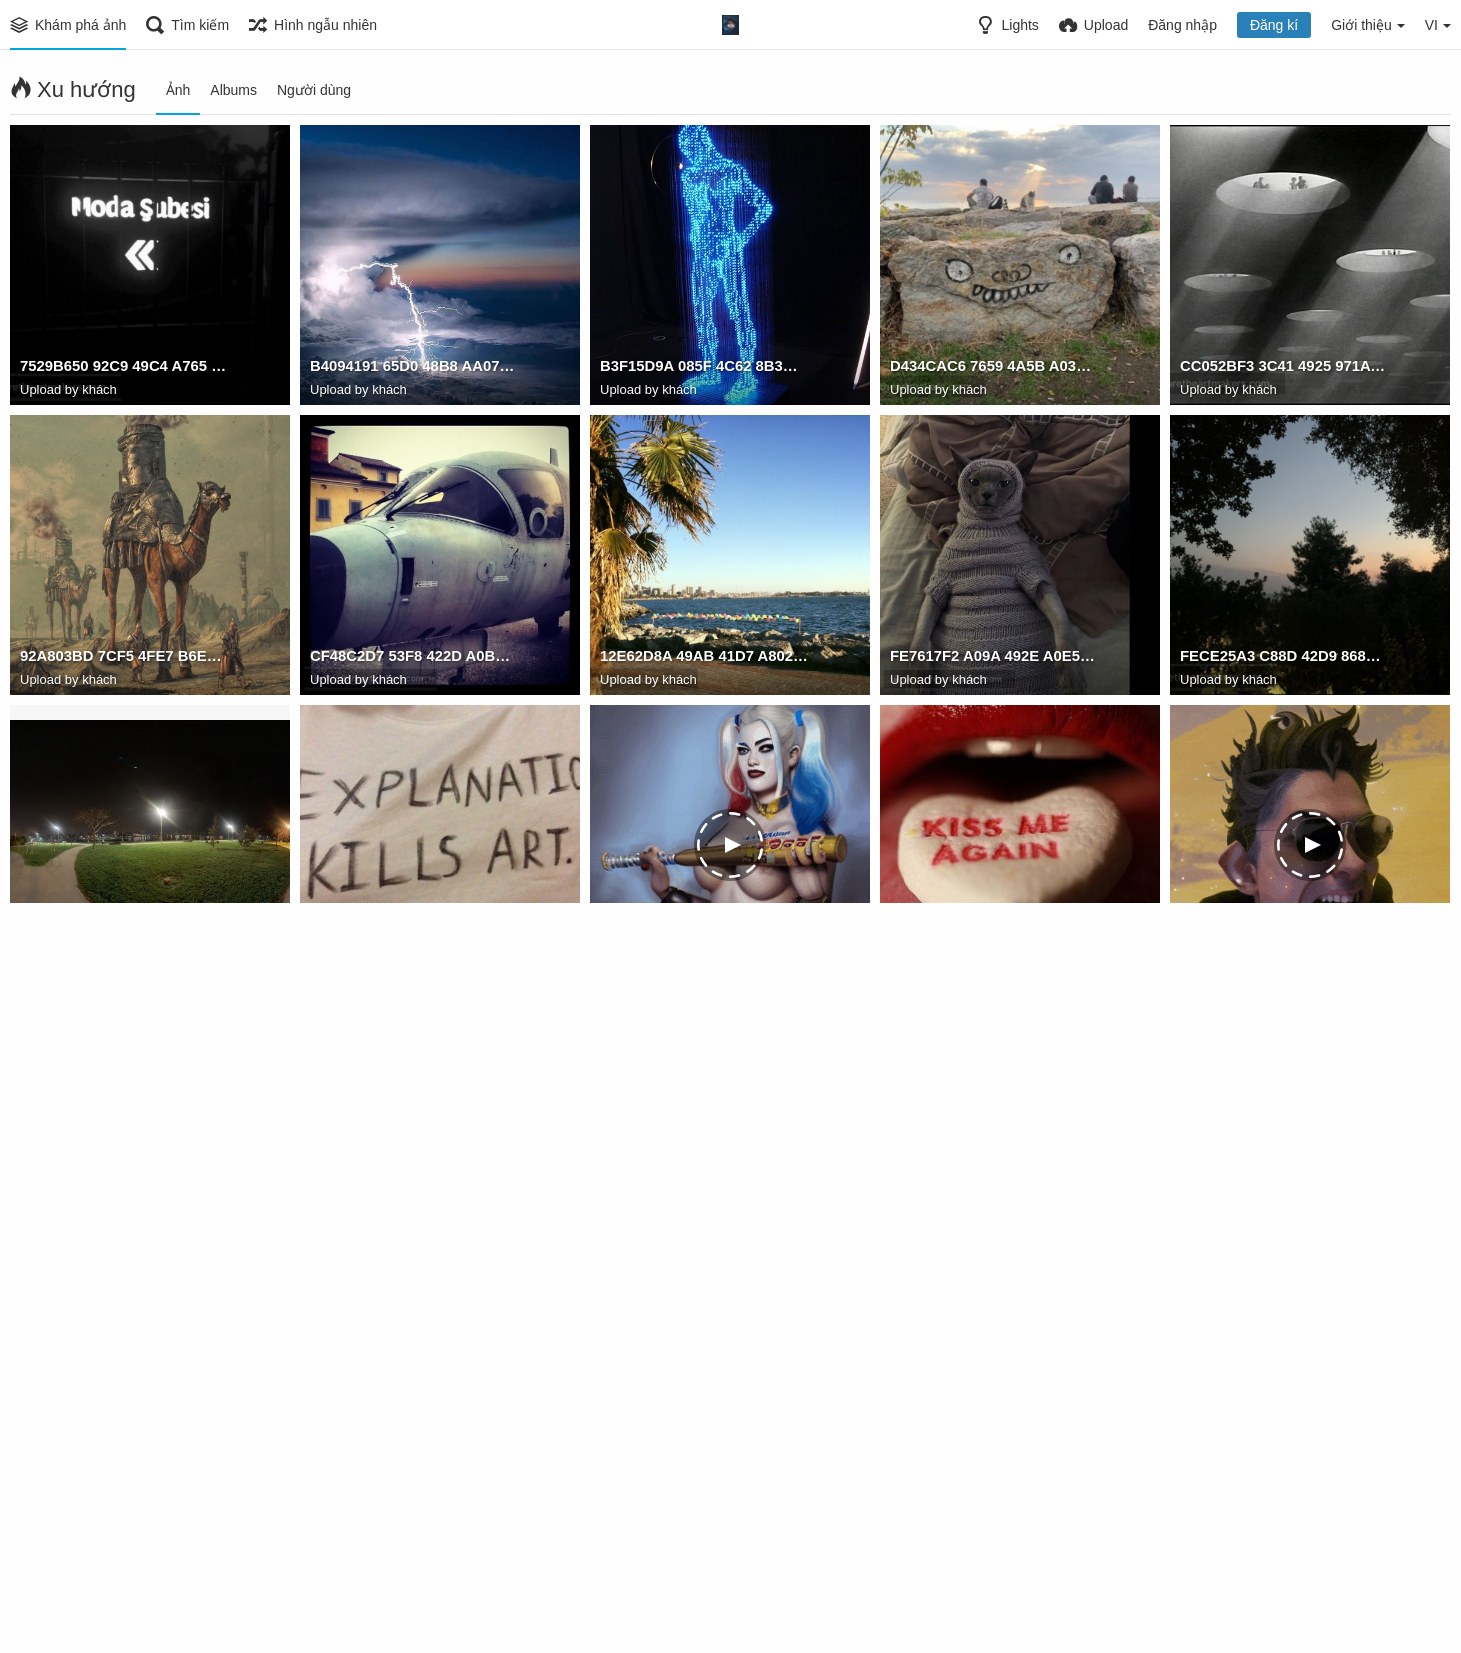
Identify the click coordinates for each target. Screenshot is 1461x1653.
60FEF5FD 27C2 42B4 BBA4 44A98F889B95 (704, 1529)
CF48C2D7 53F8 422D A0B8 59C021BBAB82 (414, 659)
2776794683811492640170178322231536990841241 (414, 1529)
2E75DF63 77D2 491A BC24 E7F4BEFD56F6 (994, 1529)
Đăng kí (1274, 25)
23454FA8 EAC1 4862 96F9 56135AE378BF (704, 1239)
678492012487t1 (653, 949)
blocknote (343, 1239)
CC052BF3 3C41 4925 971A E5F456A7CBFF (1284, 369)
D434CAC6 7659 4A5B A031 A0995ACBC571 (994, 369)
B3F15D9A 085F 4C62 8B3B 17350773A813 (704, 369)
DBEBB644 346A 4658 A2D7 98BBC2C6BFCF (994, 949)
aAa (1193, 949)
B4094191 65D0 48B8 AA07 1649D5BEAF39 (414, 369)
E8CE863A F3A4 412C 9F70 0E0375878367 (124, 1239)
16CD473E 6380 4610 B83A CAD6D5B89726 (124, 949)
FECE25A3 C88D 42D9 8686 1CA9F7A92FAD (1284, 659)
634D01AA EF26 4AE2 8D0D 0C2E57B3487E (414, 949)
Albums (233, 90)
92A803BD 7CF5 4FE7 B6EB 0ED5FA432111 (124, 659)
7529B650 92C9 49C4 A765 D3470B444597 (124, 369)
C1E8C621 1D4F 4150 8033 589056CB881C (994, 1239)
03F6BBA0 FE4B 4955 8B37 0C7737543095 (124, 1529)
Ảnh (178, 90)
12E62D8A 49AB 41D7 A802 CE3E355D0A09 (704, 659)
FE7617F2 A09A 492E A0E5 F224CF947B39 (994, 659)
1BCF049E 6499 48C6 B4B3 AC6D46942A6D (1284, 1239)
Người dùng (314, 90)
